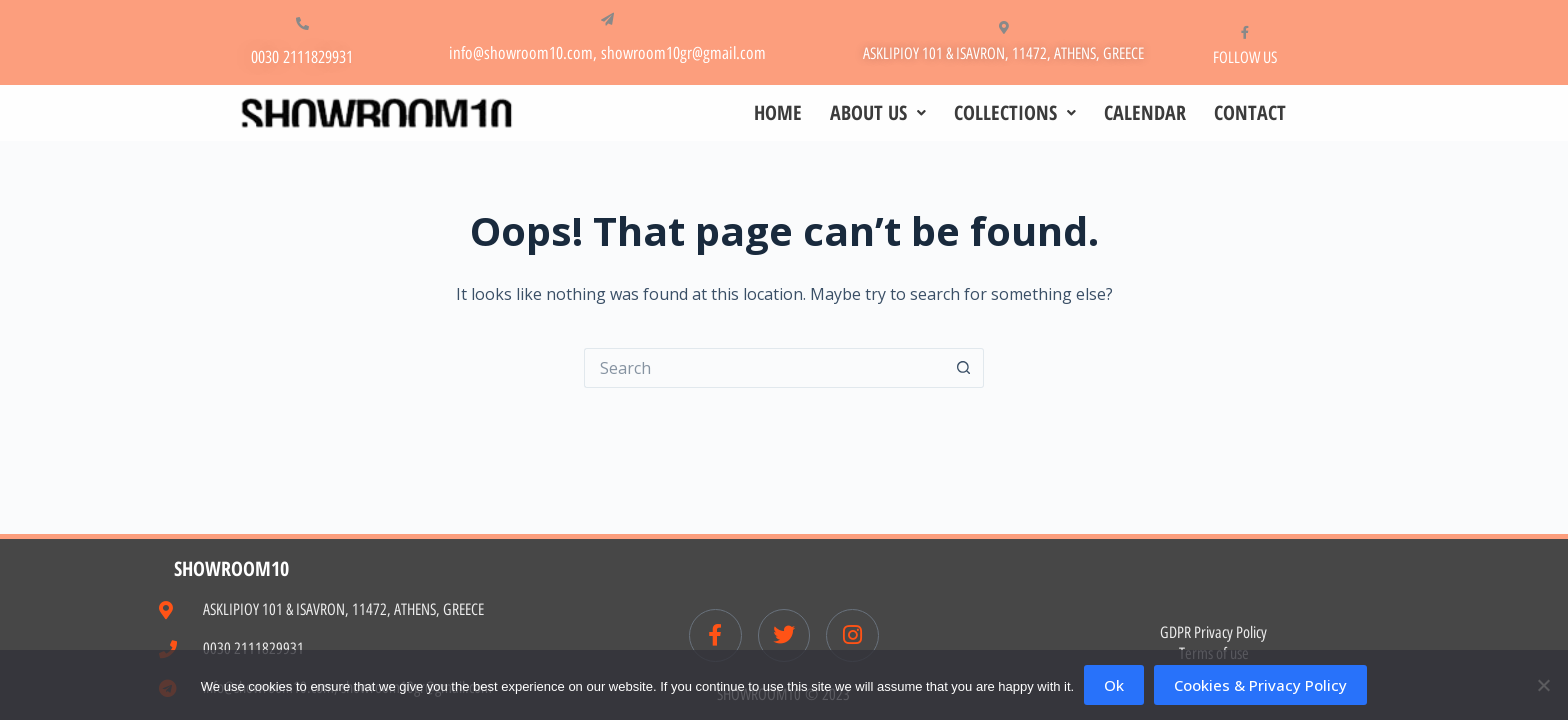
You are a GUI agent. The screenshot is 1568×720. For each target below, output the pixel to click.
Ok (1114, 685)
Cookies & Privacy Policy (1260, 685)
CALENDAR (1145, 113)
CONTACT (1250, 113)
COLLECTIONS (1015, 113)
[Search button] (964, 368)
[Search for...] (764, 368)
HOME (778, 113)
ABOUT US (878, 113)
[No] (1543, 685)
